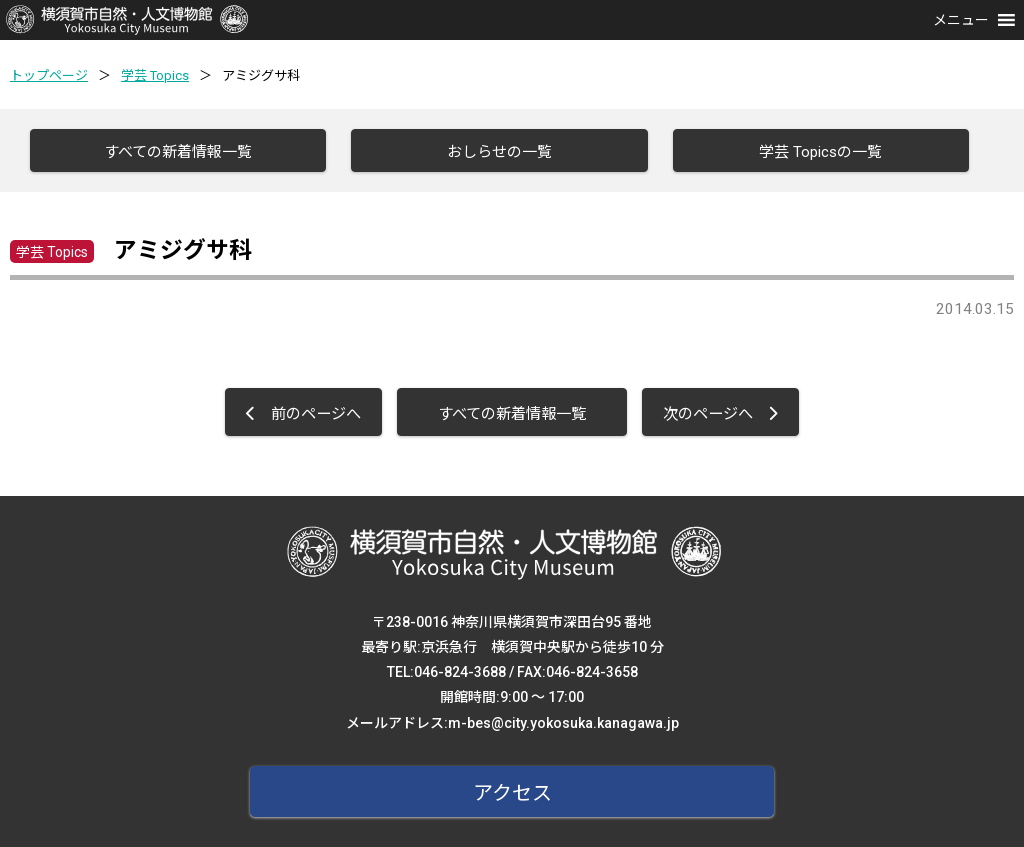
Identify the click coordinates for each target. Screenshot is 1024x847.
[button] (961, 20)
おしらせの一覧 (499, 152)
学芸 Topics (155, 75)
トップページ (49, 75)
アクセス (512, 793)
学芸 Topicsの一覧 (820, 152)
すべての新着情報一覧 (178, 152)
